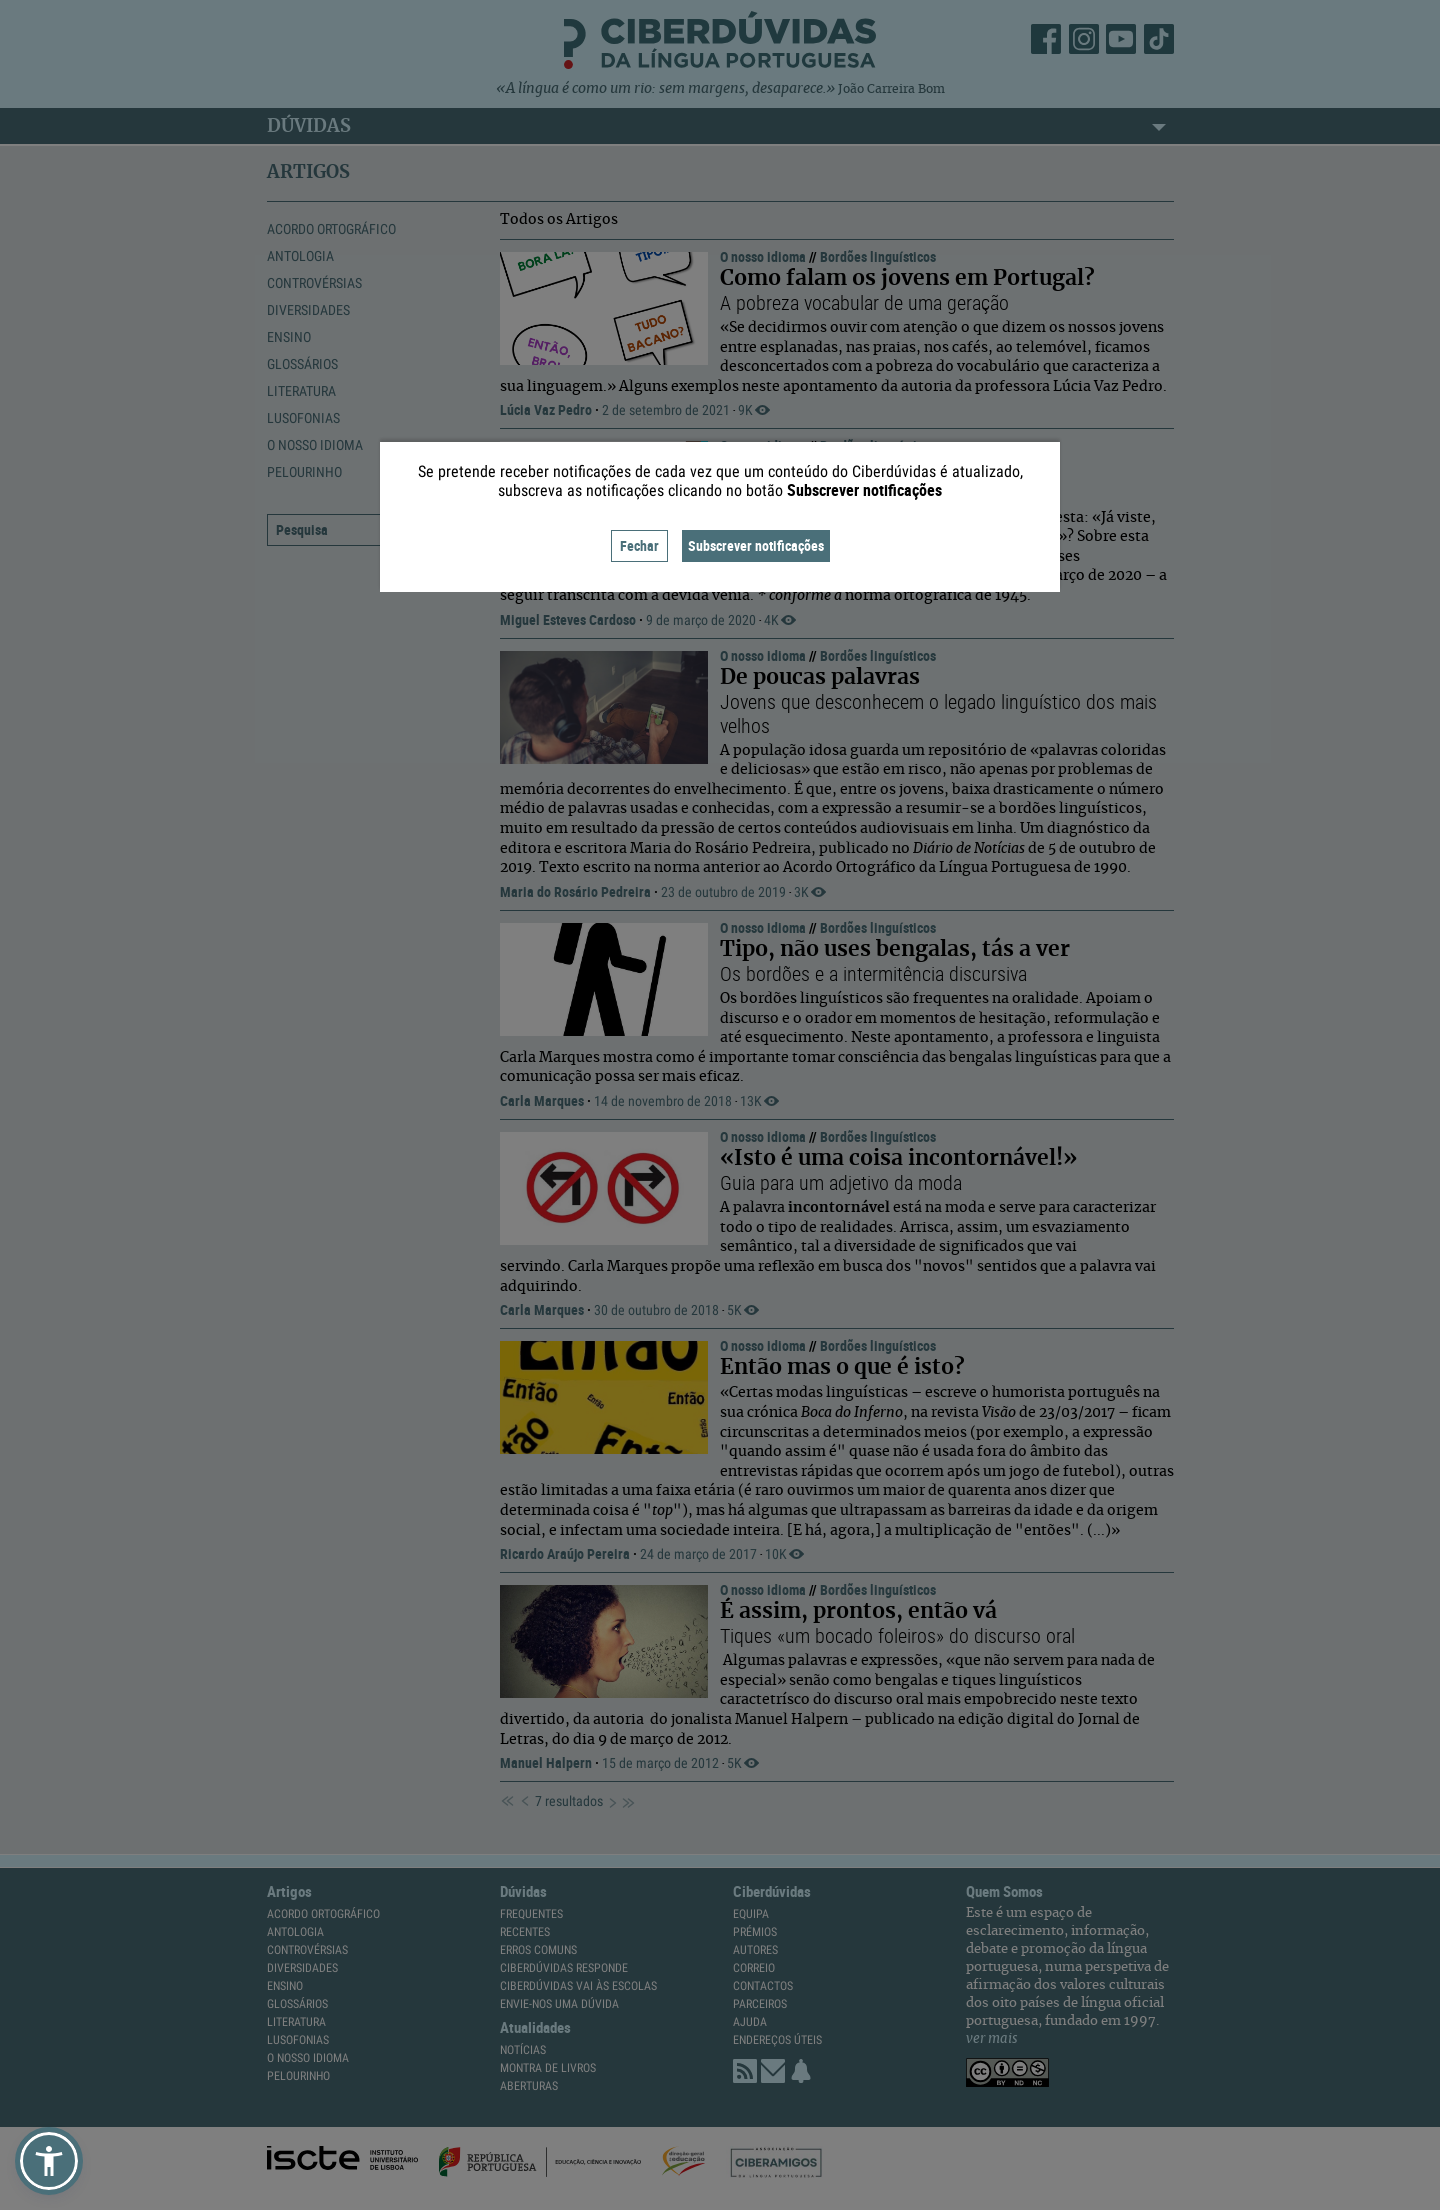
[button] (49, 2161)
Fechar (639, 545)
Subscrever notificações (756, 545)
